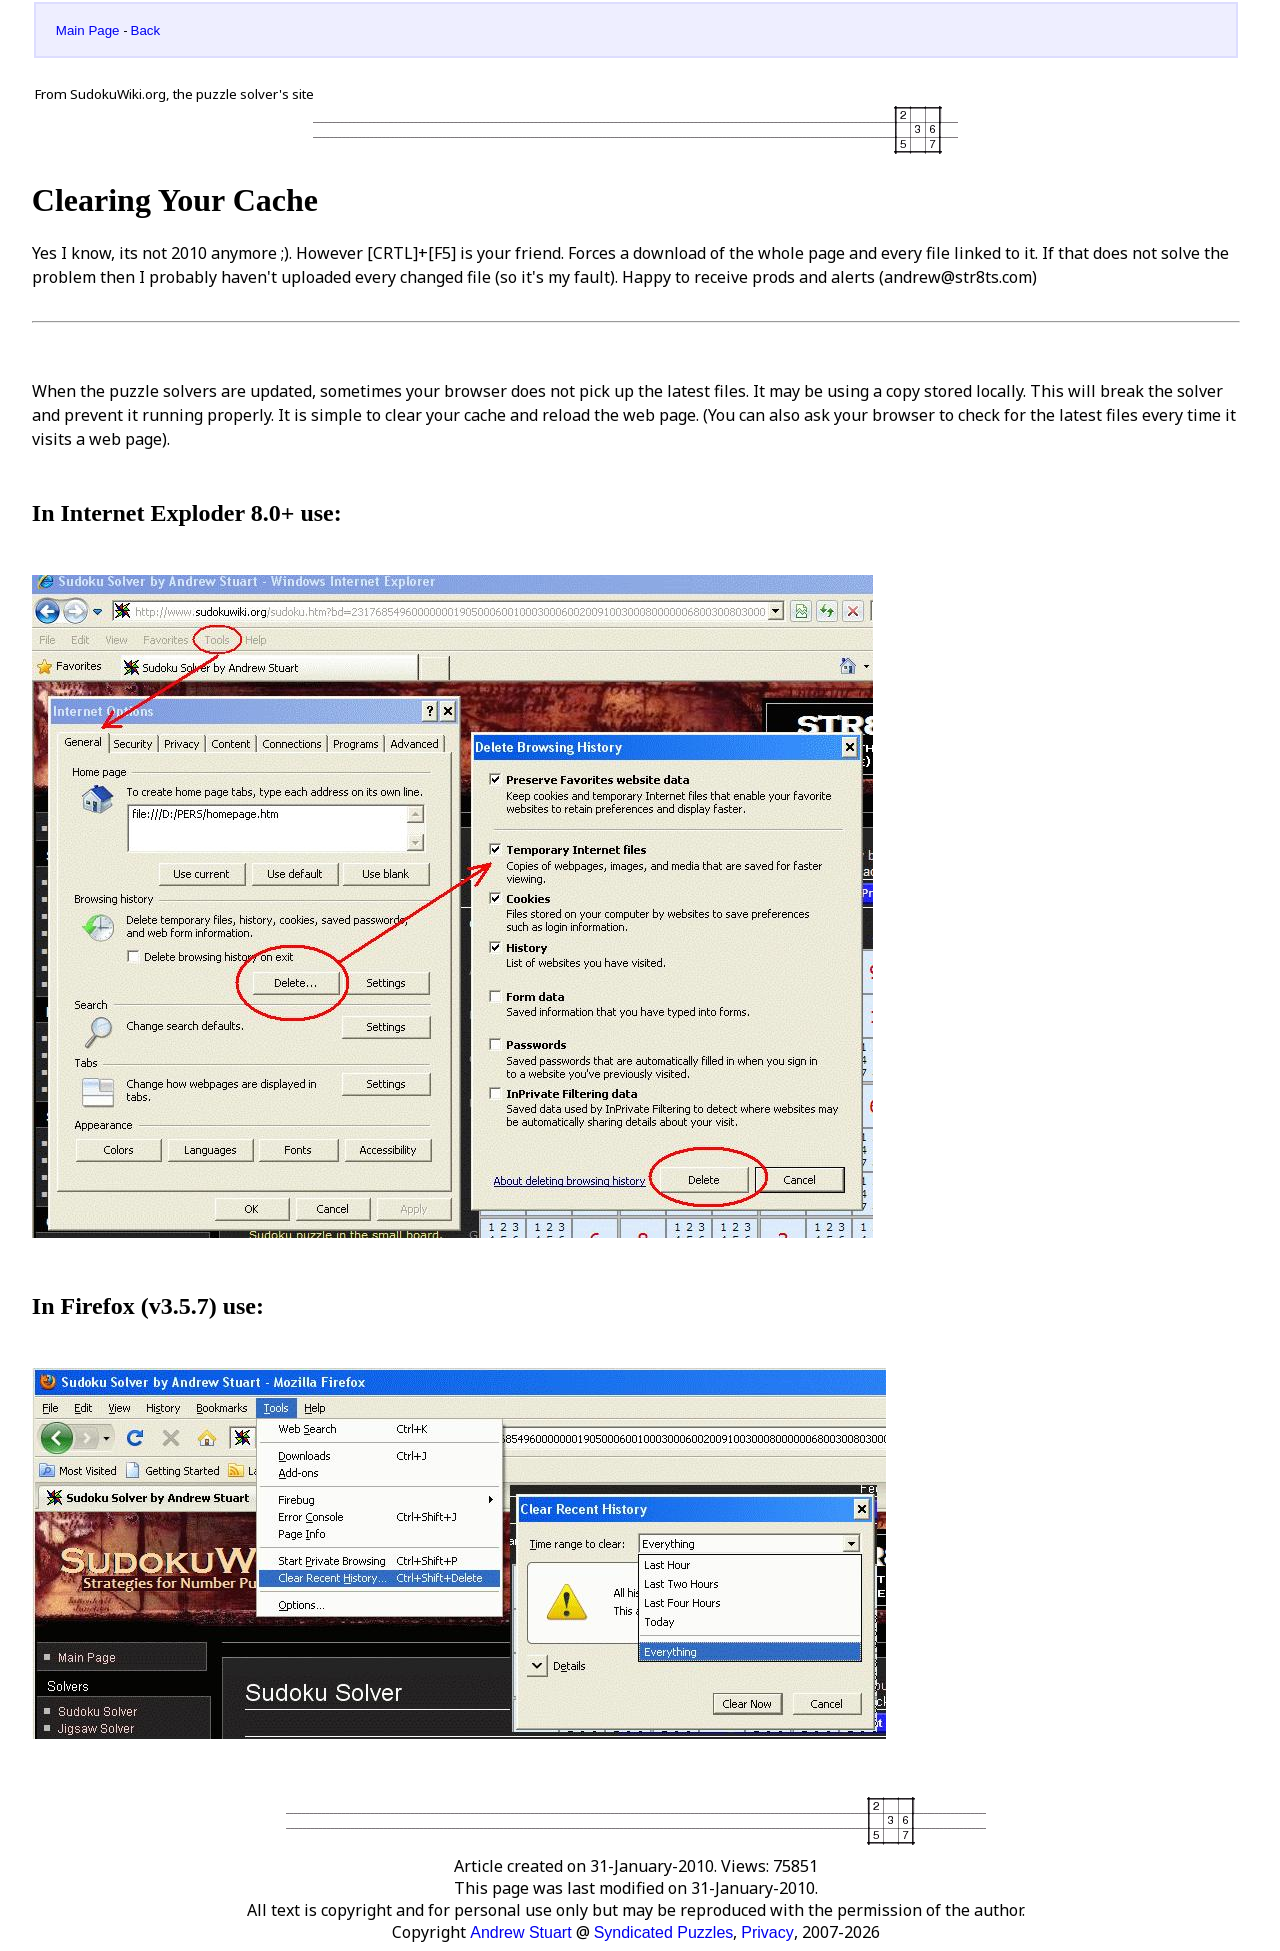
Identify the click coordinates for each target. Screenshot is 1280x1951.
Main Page (88, 30)
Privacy (767, 1932)
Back (146, 30)
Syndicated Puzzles (664, 1932)
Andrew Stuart (520, 1932)
